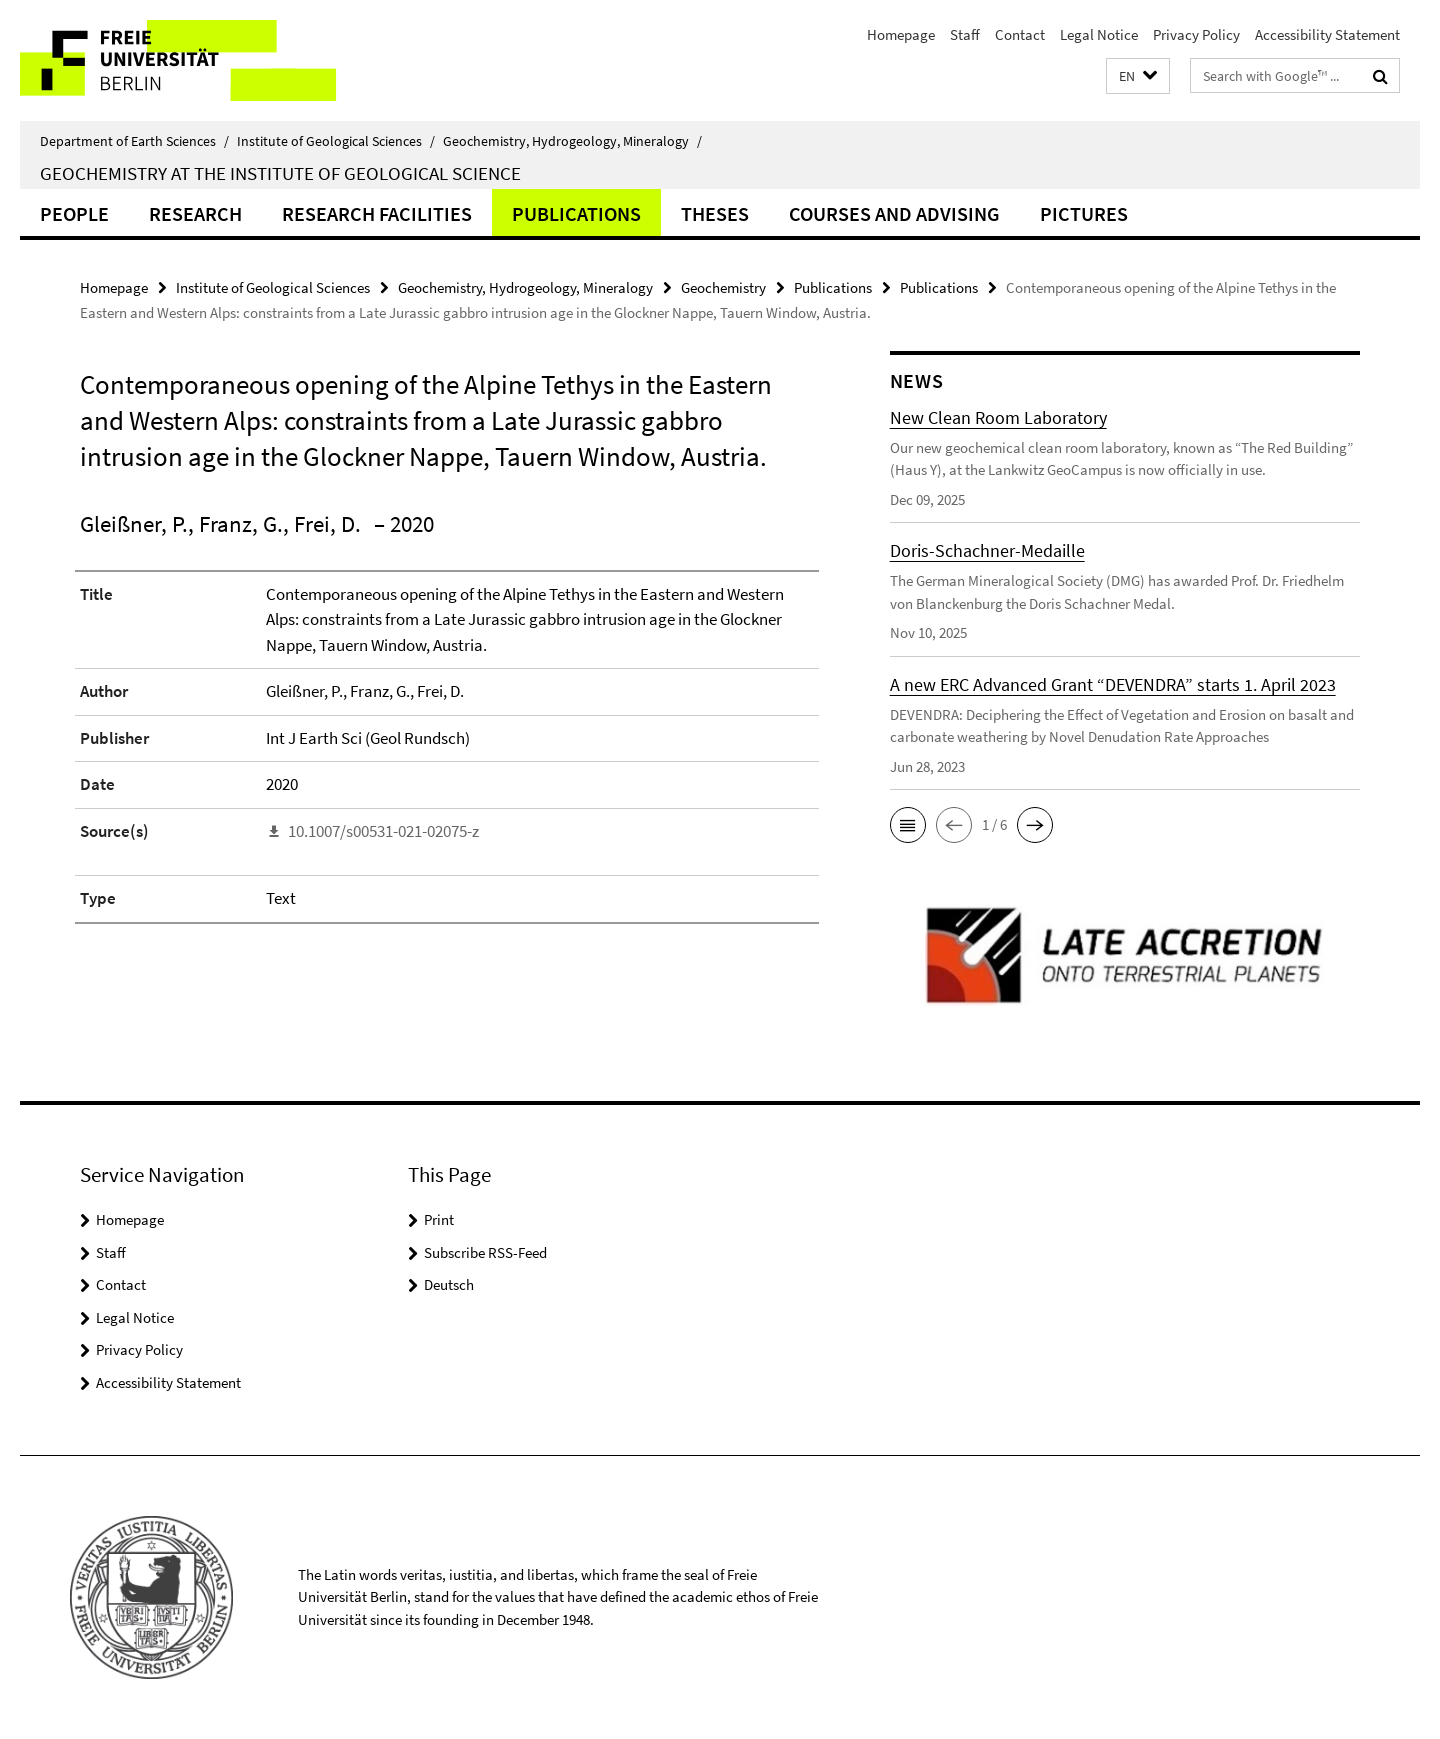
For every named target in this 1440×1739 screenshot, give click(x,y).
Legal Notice (1099, 34)
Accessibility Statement (1327, 34)
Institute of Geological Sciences (336, 141)
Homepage (901, 34)
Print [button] (439, 1219)
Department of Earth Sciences (134, 141)
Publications (576, 213)
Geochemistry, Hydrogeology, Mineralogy (572, 141)
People (74, 213)
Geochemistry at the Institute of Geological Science (280, 173)
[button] (1138, 76)
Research (195, 213)
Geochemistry (723, 287)
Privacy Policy (1196, 34)
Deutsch (449, 1284)
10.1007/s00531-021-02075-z (383, 831)
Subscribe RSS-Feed (485, 1252)
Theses (715, 213)
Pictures (1084, 213)
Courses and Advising (894, 213)
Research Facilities (377, 213)
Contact (1020, 34)
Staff (965, 34)
